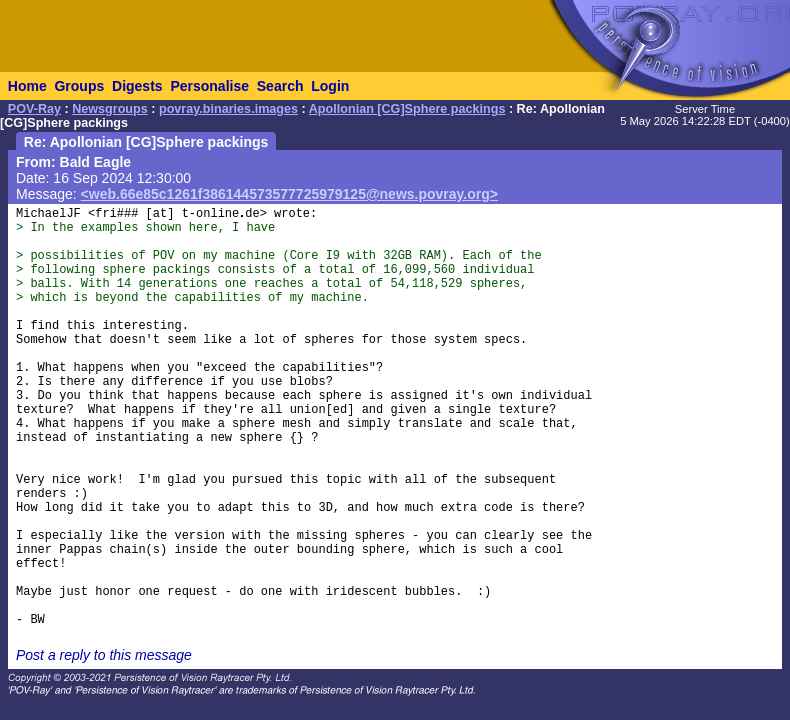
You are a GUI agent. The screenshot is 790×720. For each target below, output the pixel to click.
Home (27, 86)
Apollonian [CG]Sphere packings (407, 109)
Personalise (209, 86)
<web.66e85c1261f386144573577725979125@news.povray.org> (289, 194)
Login (330, 86)
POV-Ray (34, 109)
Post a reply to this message (104, 655)
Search (280, 86)
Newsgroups (110, 109)
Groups (79, 86)
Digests (137, 86)
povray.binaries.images (228, 109)
